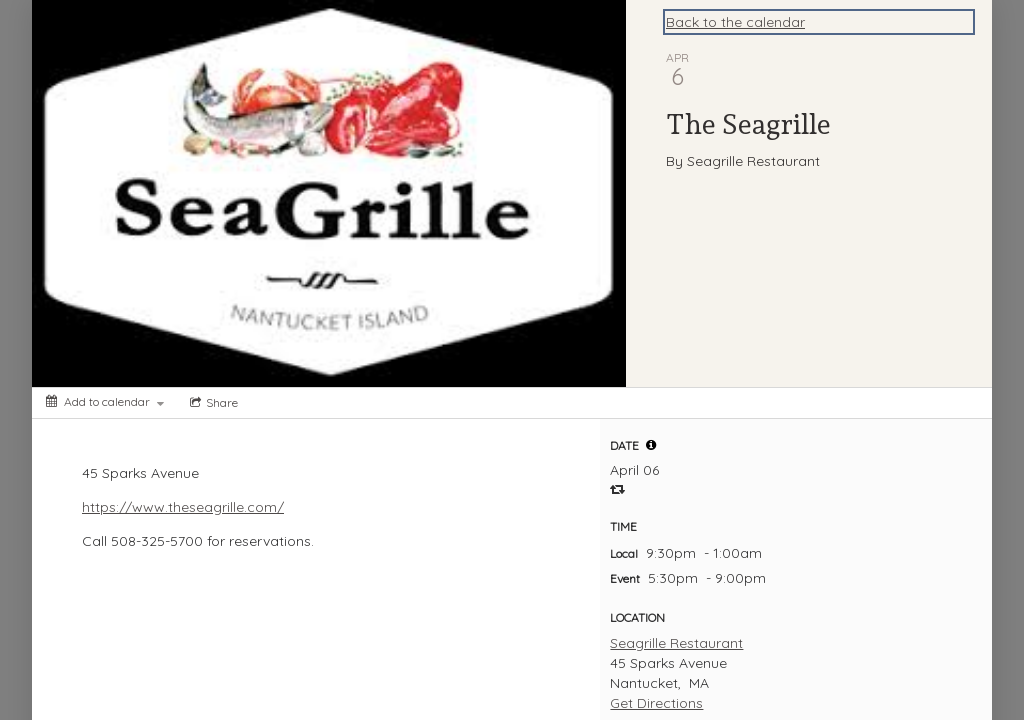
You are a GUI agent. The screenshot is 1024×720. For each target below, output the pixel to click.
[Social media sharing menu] (212, 403)
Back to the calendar (735, 22)
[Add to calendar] (105, 401)
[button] (651, 445)
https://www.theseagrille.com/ (183, 507)
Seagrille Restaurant (676, 643)
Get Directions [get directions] (656, 703)
